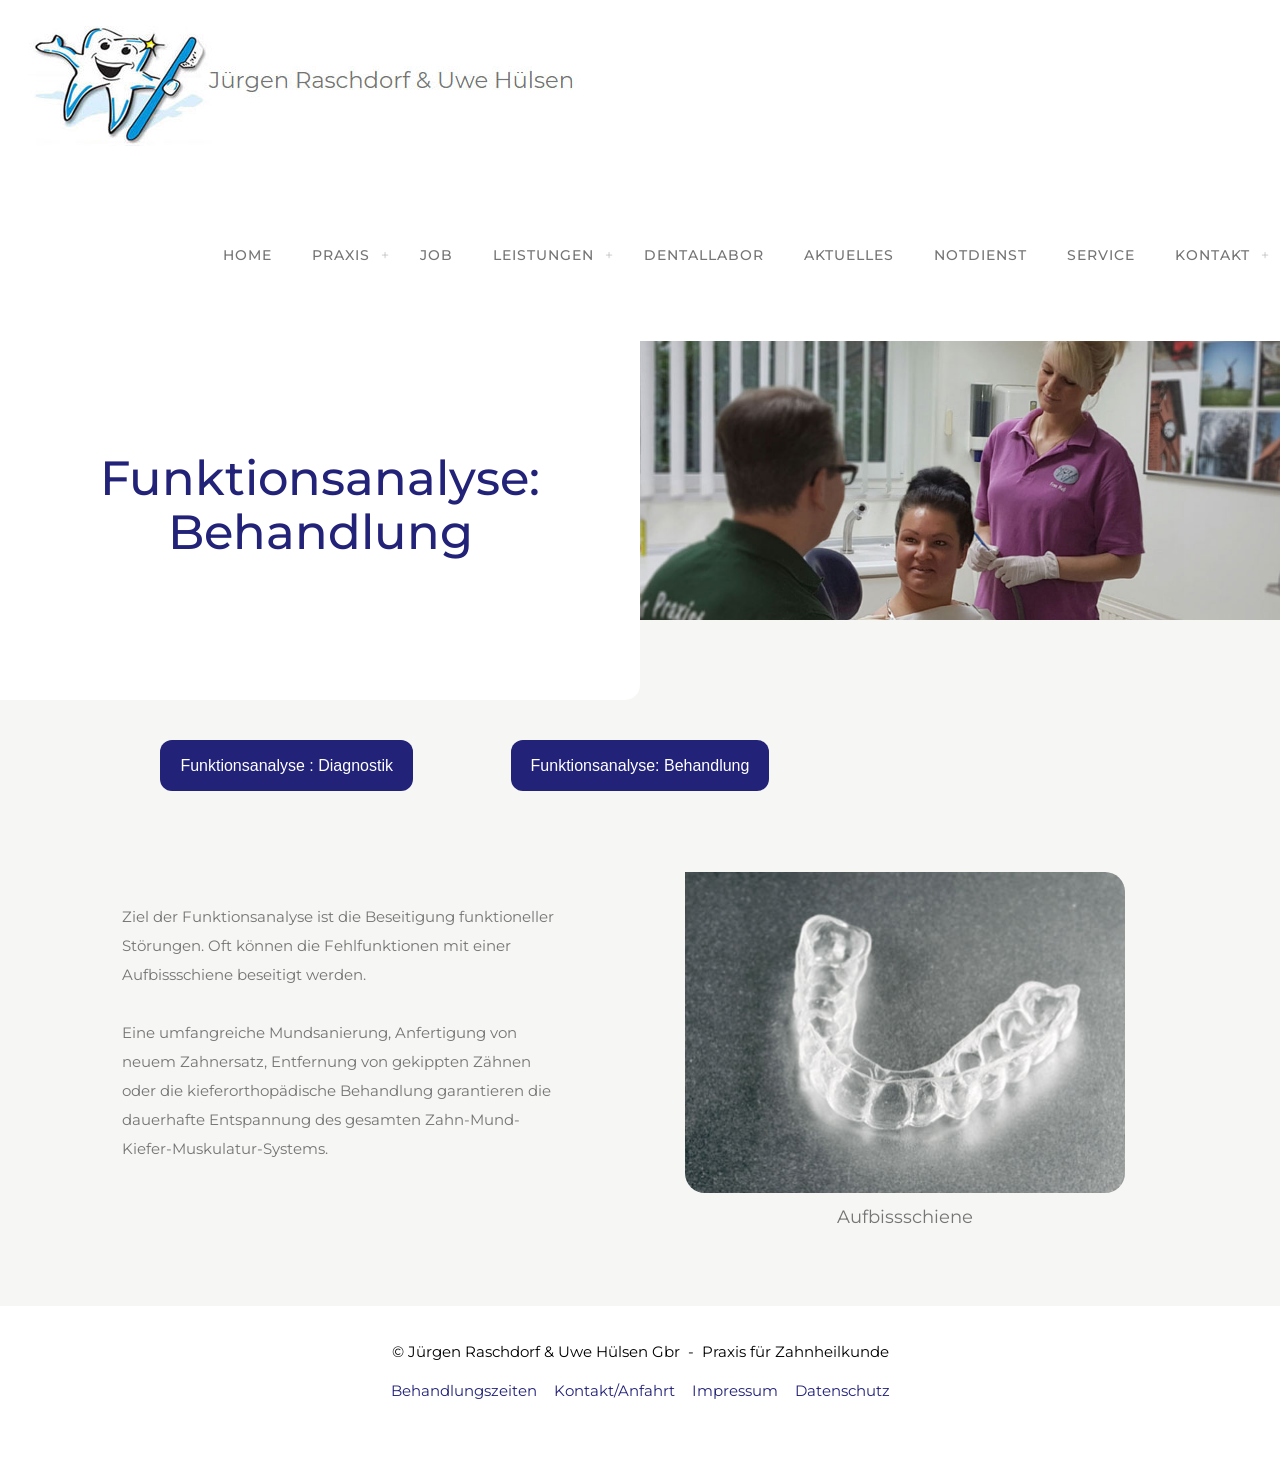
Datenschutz (842, 1390)
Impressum (735, 1390)
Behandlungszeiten (464, 1390)
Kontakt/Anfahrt (614, 1390)
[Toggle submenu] (385, 255)
